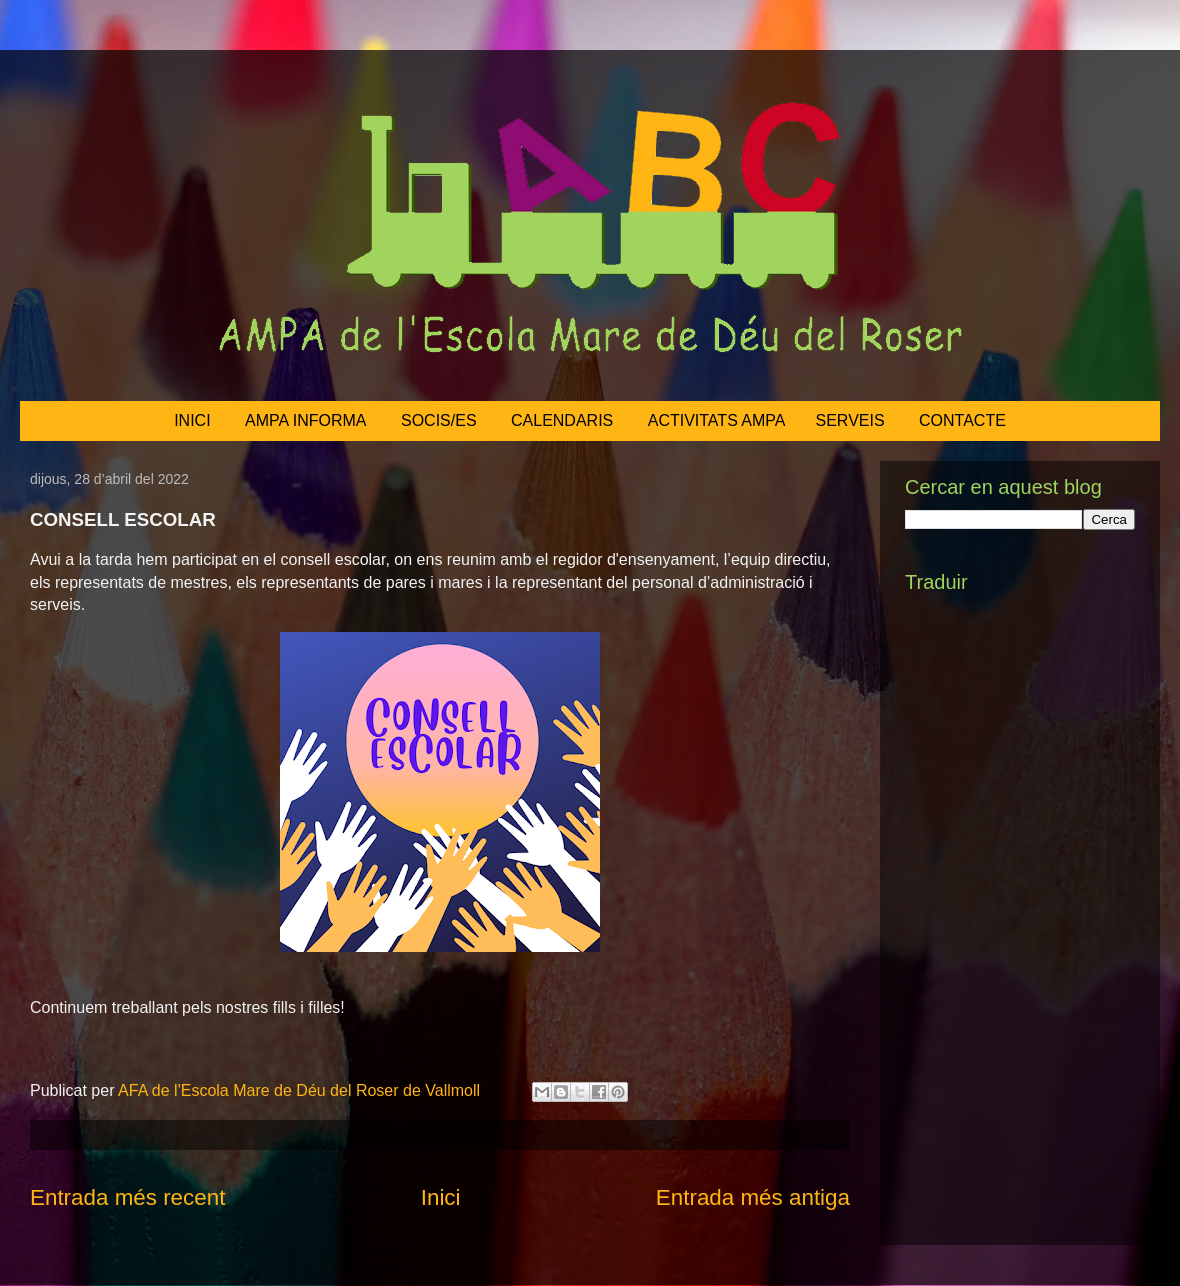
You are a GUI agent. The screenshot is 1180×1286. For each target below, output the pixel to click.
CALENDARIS (562, 420)
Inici (441, 1197)
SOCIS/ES (439, 420)
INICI (192, 420)
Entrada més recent (127, 1197)
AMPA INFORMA (306, 420)
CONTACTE (962, 420)
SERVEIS (850, 420)
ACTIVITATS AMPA (717, 420)
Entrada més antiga (753, 1197)
